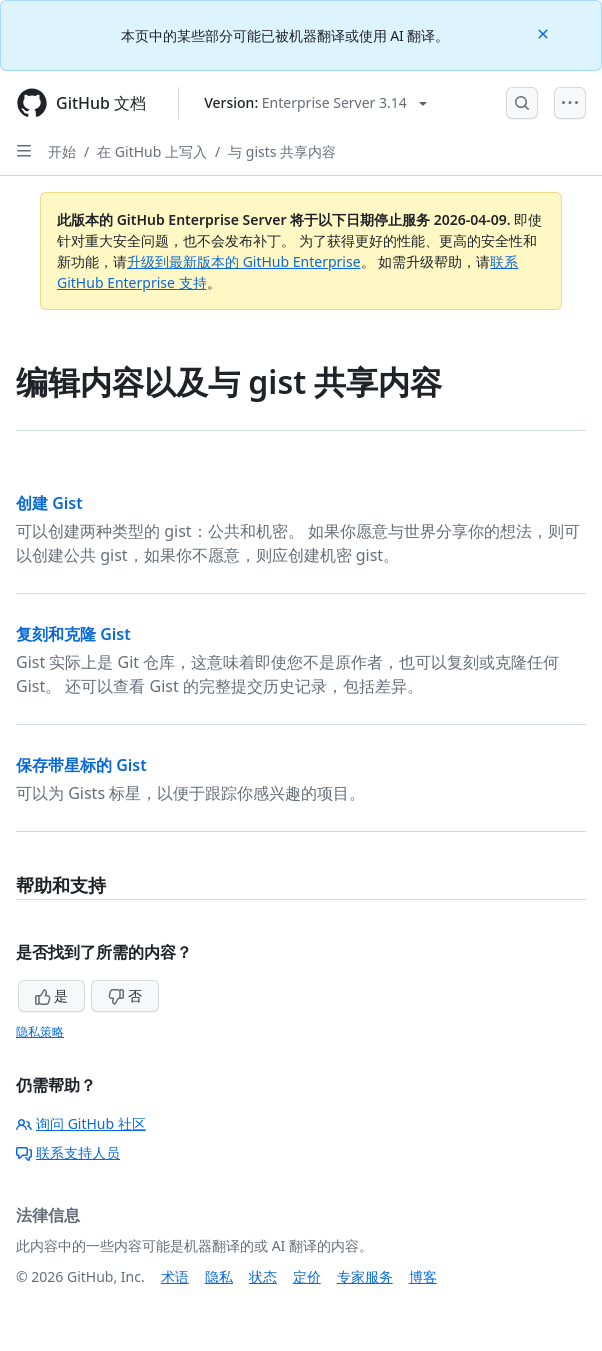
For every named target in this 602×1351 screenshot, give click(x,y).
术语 (175, 1276)
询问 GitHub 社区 (81, 1123)
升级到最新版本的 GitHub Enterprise (244, 261)
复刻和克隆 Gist (73, 634)
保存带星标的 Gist (81, 765)
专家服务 (365, 1276)
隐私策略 (40, 1031)
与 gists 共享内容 (282, 151)
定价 (307, 1276)
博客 (423, 1276)
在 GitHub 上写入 (152, 151)
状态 (263, 1276)
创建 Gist (49, 503)
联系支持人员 (68, 1152)
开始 (62, 151)
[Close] (545, 32)
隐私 (219, 1276)
